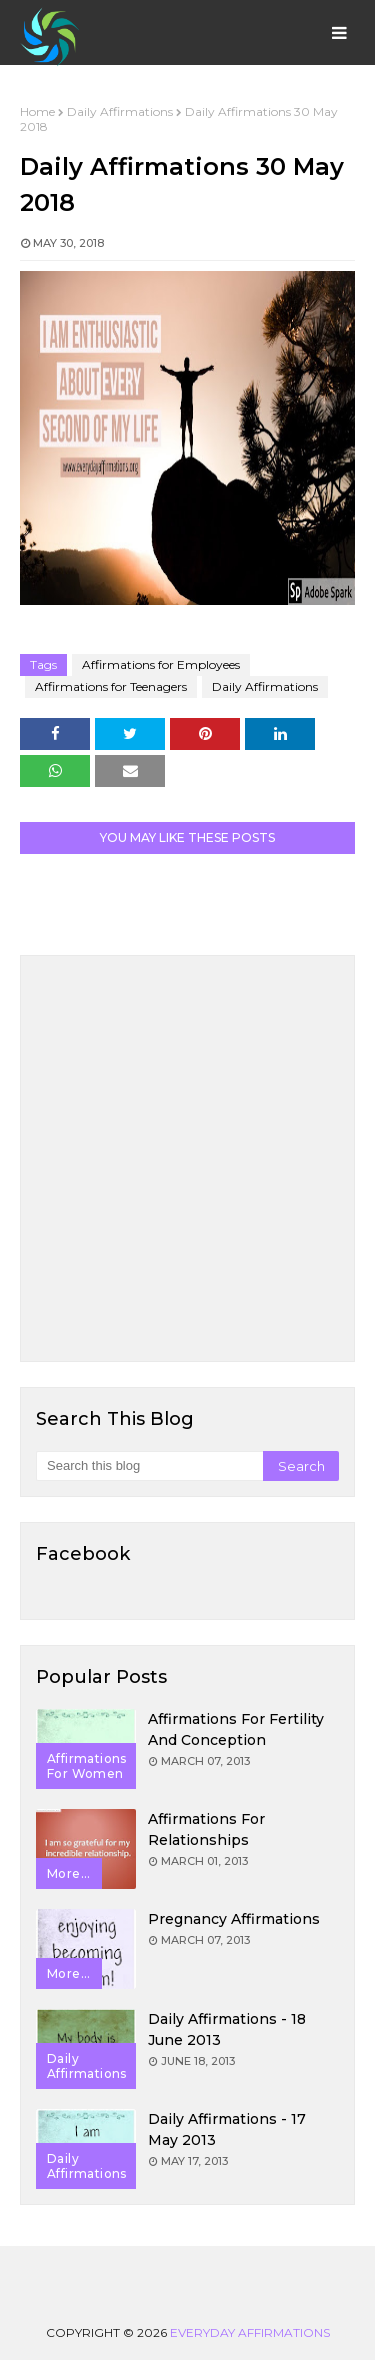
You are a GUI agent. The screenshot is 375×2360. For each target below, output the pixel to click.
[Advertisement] (187, 1158)
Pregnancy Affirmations (234, 1919)
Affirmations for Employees (161, 664)
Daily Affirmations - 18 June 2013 (227, 2029)
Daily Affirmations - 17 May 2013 (227, 2129)
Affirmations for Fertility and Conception (236, 1729)
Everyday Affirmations (250, 2332)
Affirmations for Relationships (206, 1829)
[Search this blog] (149, 1466)
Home (37, 111)
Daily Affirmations (120, 111)
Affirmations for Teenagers (111, 686)
